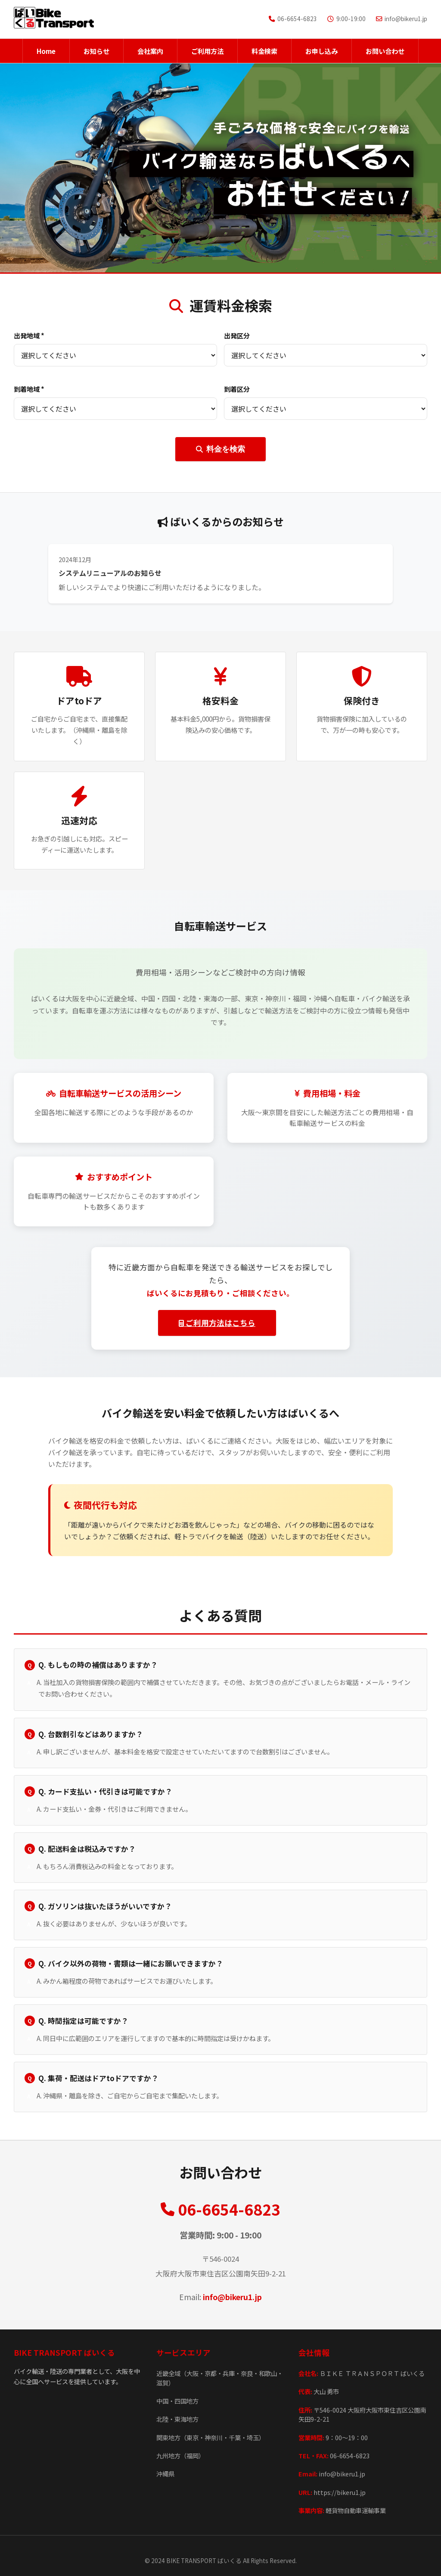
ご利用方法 (207, 51)
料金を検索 (220, 449)
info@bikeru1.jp (232, 2297)
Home (46, 51)
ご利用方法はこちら (217, 1322)
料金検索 (264, 51)
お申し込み (321, 51)
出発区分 (237, 335)
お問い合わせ (385, 51)
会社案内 (150, 51)
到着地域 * (29, 389)
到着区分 (237, 389)
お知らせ (96, 51)
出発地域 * (29, 335)
